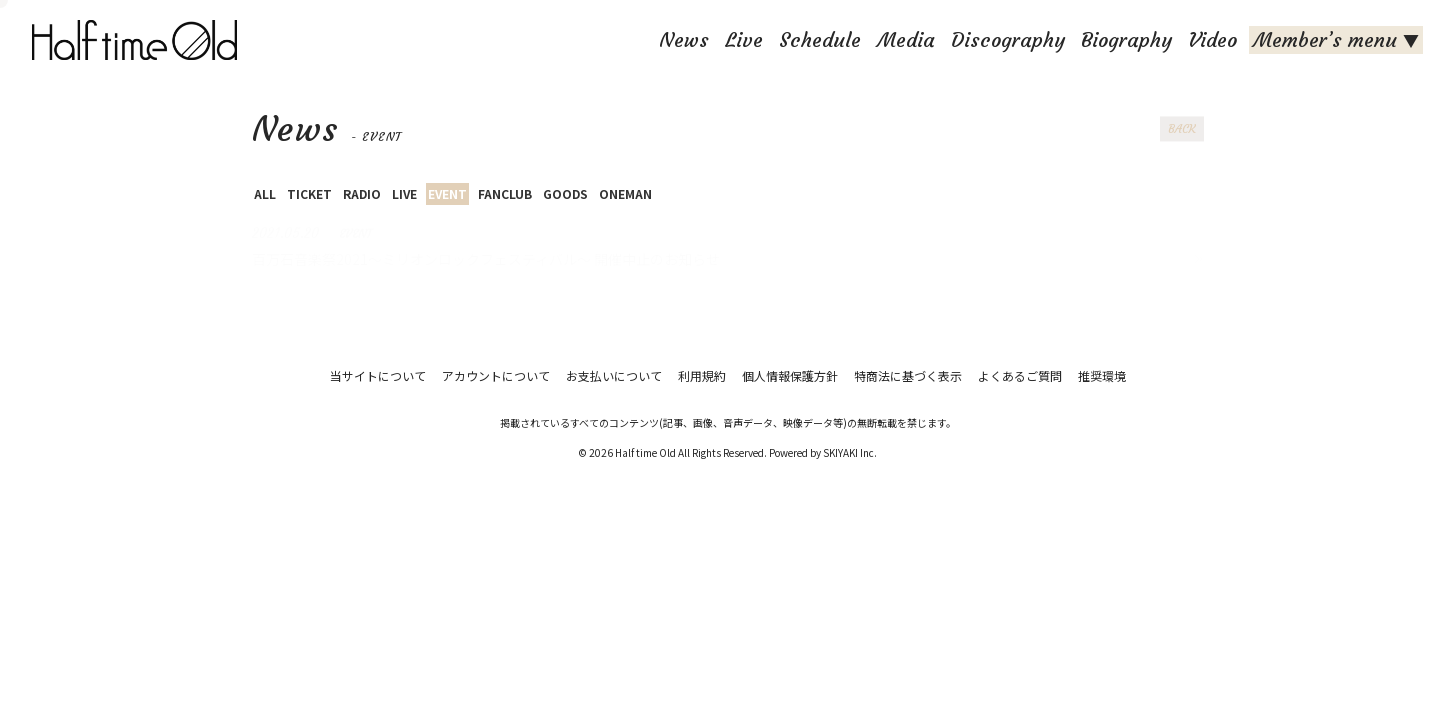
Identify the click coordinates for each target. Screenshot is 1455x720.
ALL (265, 193)
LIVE (404, 193)
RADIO (362, 193)
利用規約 (702, 375)
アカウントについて (496, 375)
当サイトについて (378, 375)
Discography (1008, 39)
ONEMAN (625, 193)
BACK (1182, 128)
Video (1212, 39)
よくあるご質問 (1020, 375)
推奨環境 (1102, 375)
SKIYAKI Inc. (850, 452)
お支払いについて (614, 375)
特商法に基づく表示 (908, 375)
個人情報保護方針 (790, 375)
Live (744, 39)
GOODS (565, 193)
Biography (1126, 39)
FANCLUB (505, 193)
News (684, 39)
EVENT (447, 193)
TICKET (309, 193)
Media (906, 39)
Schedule (820, 39)
